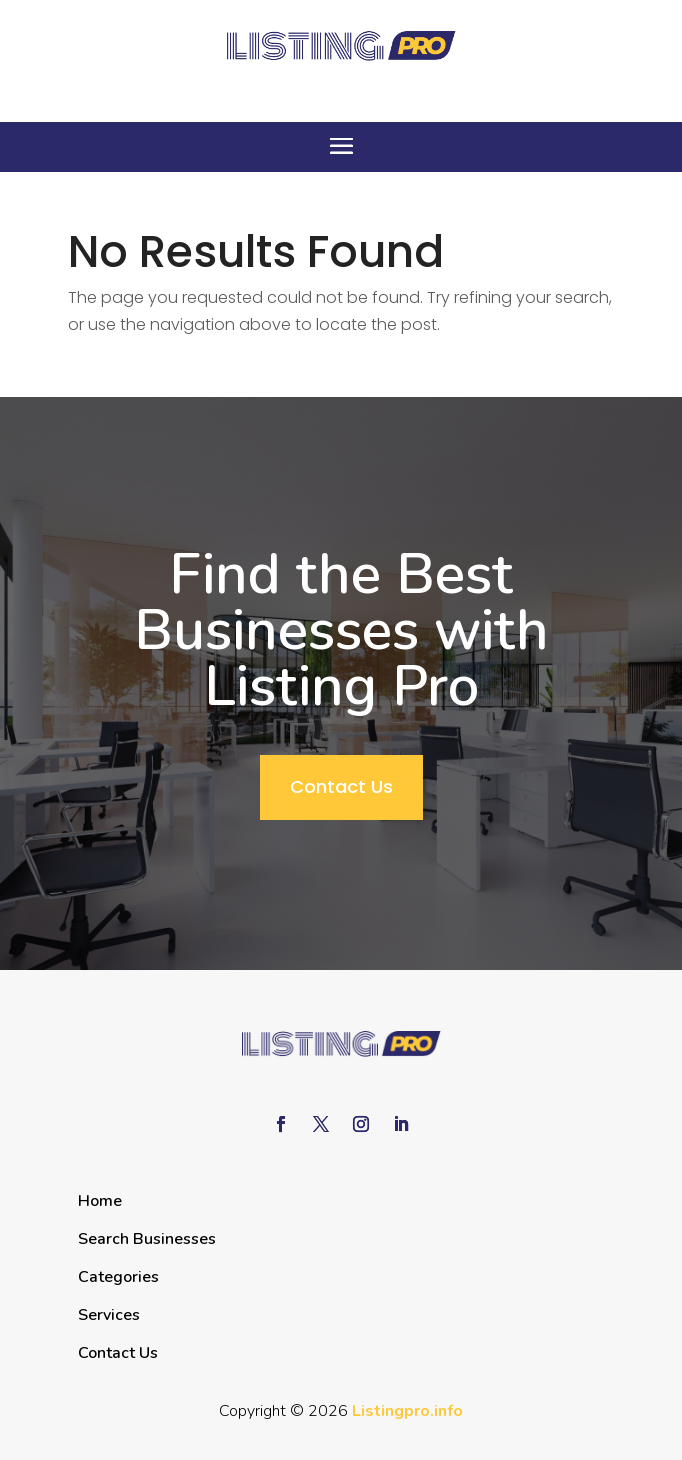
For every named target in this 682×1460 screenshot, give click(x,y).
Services (109, 1315)
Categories (118, 1277)
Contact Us (341, 786)
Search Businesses (147, 1239)
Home (100, 1201)
